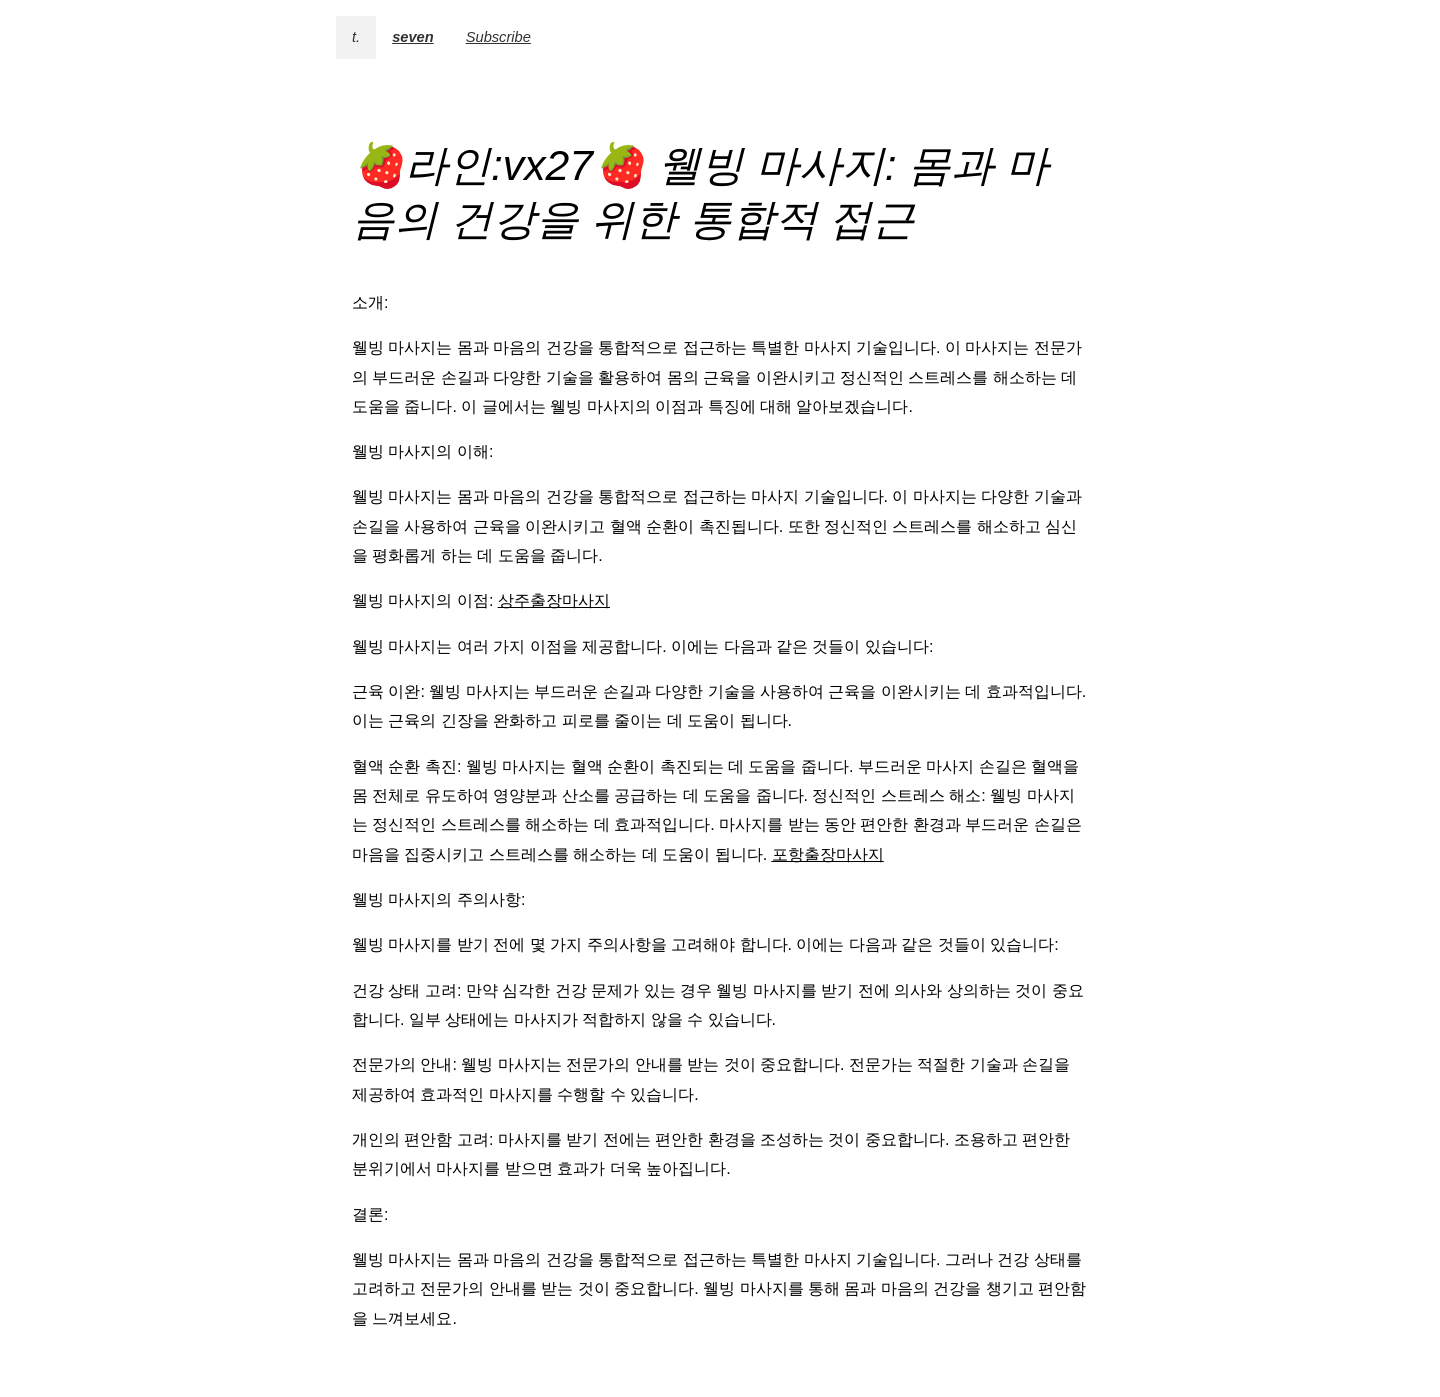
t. (356, 37)
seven (413, 37)
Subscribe (498, 37)
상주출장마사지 (554, 600)
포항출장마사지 (828, 854)
